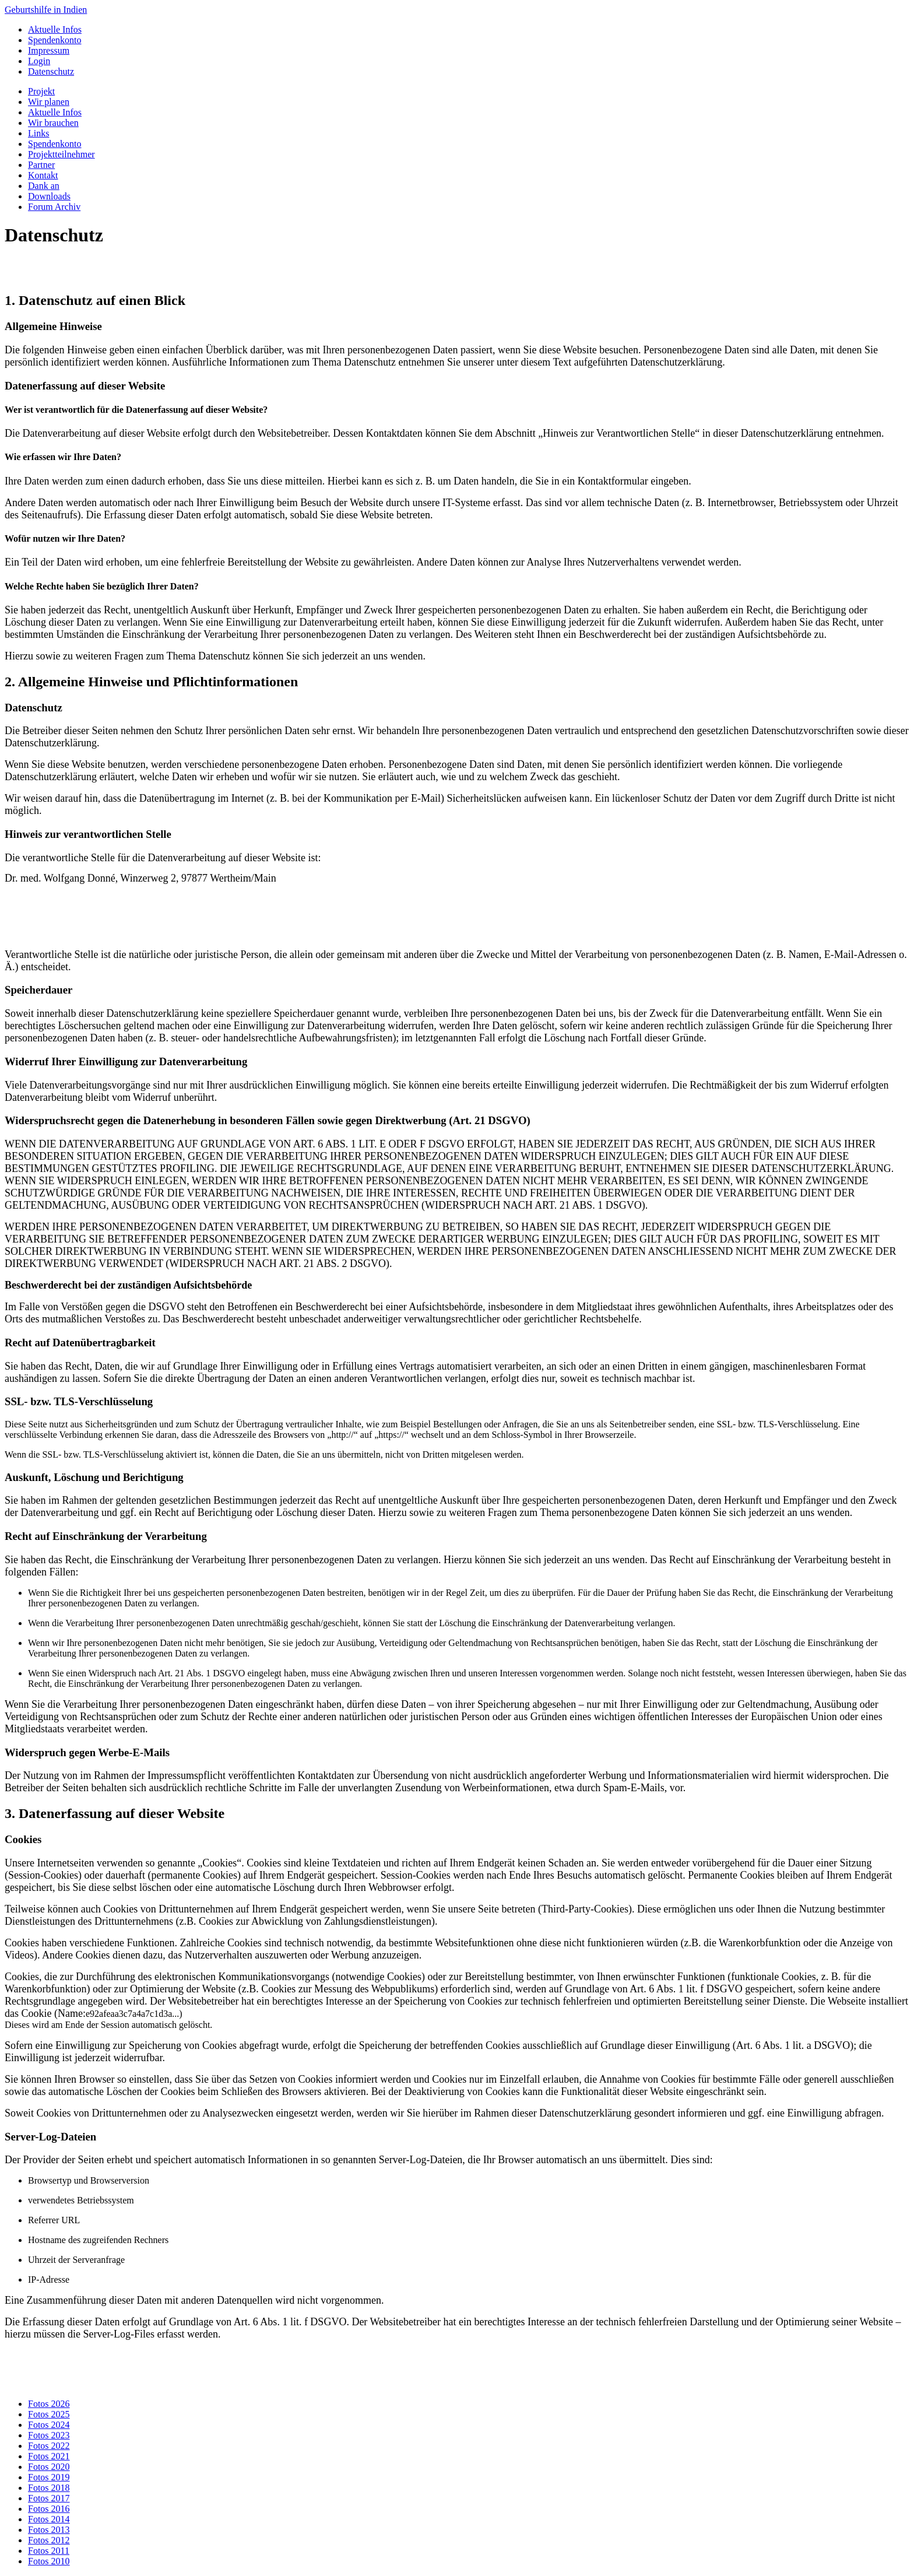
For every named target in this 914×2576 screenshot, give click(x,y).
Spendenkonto (55, 40)
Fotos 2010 (49, 2561)
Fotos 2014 (49, 2519)
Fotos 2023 (49, 2435)
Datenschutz (51, 71)
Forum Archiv (54, 207)
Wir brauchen (53, 123)
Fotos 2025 (49, 2414)
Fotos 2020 (49, 2467)
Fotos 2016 (49, 2509)
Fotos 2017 (49, 2498)
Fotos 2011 (48, 2551)
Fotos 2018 (49, 2488)
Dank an (43, 186)
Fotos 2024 (49, 2425)
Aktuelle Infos (55, 29)
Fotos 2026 (49, 2404)
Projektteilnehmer (61, 154)
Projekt (41, 91)
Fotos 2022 (49, 2446)
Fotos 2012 (49, 2540)
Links (38, 133)
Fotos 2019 (49, 2477)
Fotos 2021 (49, 2456)
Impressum (48, 50)
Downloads (49, 196)
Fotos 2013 (49, 2530)
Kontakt (43, 175)
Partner (41, 165)
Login (39, 61)
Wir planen (48, 102)
